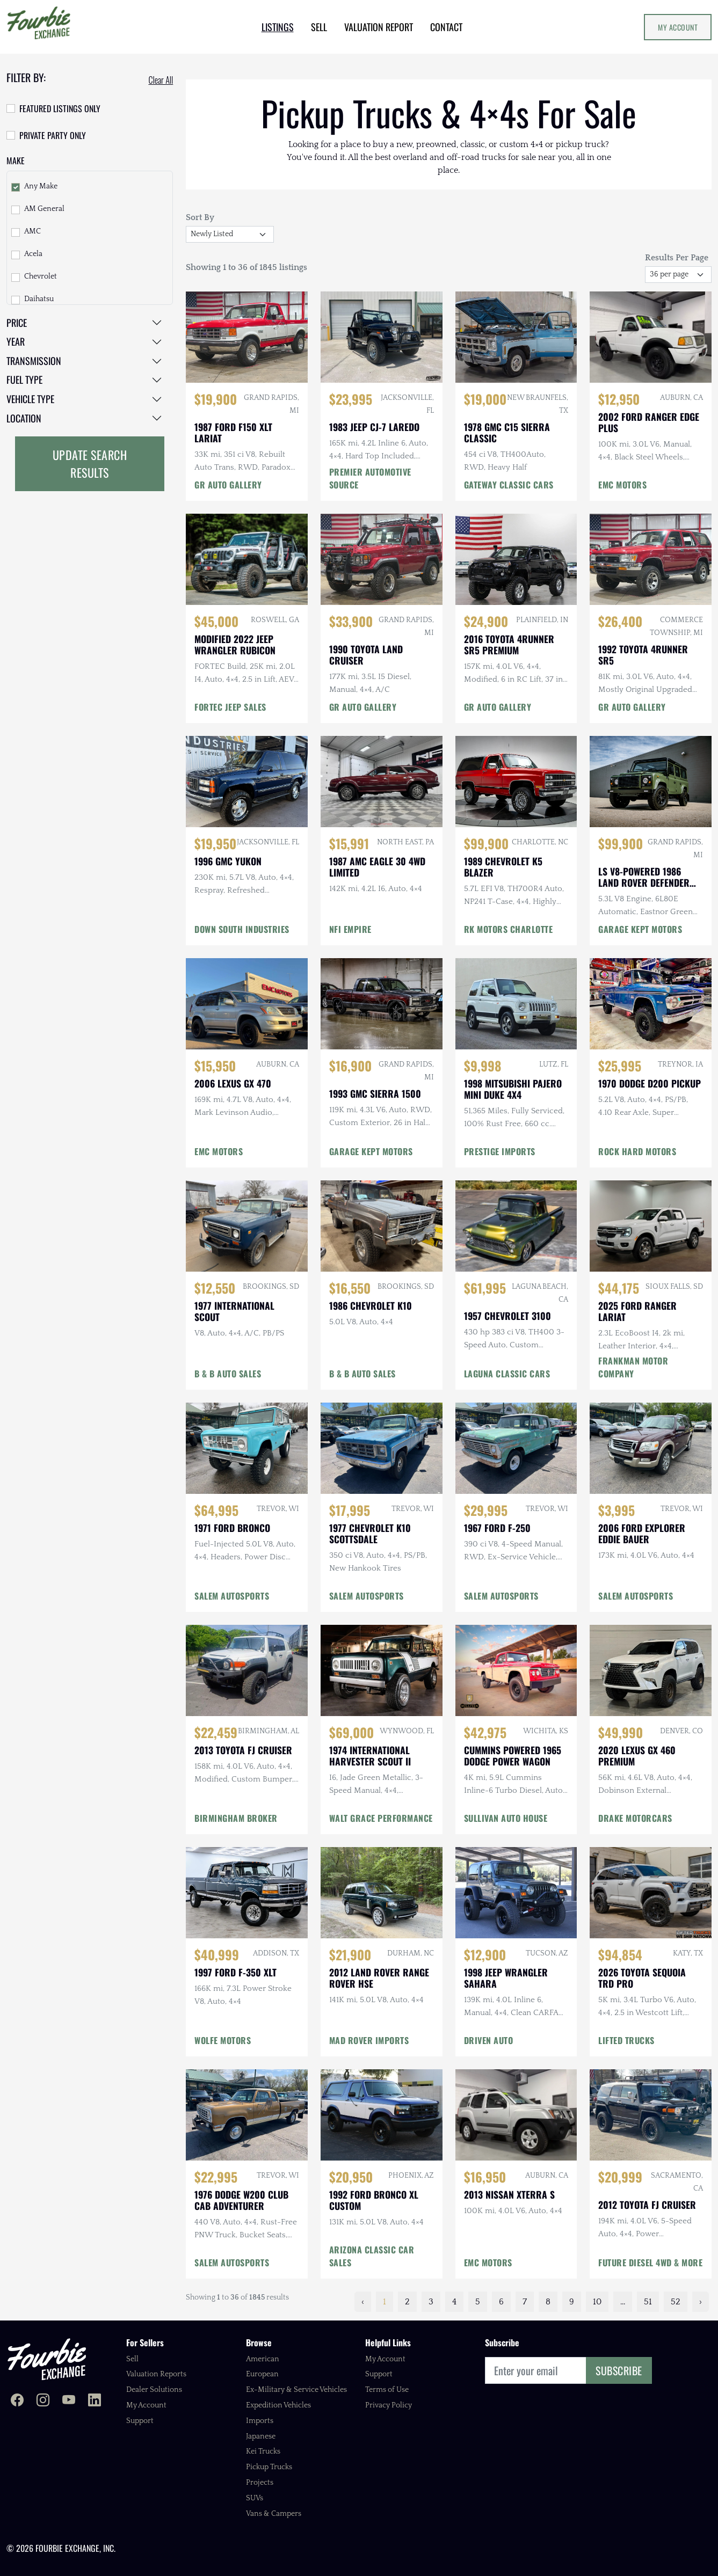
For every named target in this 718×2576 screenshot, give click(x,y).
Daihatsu (39, 299)
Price (16, 323)
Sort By (200, 217)
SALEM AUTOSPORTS (231, 1595)
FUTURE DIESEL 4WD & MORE (650, 2262)
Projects (259, 2482)
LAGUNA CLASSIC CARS (507, 1373)
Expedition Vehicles (278, 2405)
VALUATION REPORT (378, 27)
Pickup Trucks (269, 2467)
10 (597, 2302)
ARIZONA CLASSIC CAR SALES (372, 2256)
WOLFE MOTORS (222, 2040)
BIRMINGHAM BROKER (236, 1818)
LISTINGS (278, 27)
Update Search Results (90, 463)
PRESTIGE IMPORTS (499, 1151)
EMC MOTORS (622, 484)
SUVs (254, 2498)
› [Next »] (700, 2302)
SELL (319, 27)
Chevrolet (40, 276)
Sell (132, 2359)
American (262, 2359)
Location (23, 418)
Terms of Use (387, 2389)
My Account (678, 27)
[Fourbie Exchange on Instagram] (43, 2401)
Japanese (260, 2436)
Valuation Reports (156, 2374)
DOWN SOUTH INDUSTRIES (241, 929)
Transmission (33, 361)
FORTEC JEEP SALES (230, 706)
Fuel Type (24, 379)
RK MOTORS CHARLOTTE (508, 929)
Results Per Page (676, 257)
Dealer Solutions (154, 2389)
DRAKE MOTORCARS (635, 1818)
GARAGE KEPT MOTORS (640, 929)
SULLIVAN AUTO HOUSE (506, 1818)
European (262, 2374)
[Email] (535, 2370)
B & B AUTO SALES (227, 1373)
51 (648, 2302)
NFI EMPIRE (350, 929)
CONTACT (446, 27)
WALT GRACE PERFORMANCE (381, 1818)
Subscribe (619, 2370)
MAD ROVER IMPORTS (369, 2040)
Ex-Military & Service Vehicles (296, 2389)
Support (140, 2421)
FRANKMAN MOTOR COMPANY (633, 1367)
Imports (259, 2421)
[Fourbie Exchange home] (46, 2359)
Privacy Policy (388, 2405)
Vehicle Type (30, 399)
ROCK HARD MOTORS (637, 1151)
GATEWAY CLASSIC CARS (509, 484)
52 (675, 2302)
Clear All (160, 80)
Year (15, 341)
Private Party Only (52, 135)
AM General (44, 209)
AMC (32, 231)
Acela (33, 254)
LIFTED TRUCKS (626, 2040)
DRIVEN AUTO (488, 2040)
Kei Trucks (263, 2451)
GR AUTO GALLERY (228, 484)
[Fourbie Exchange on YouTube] (68, 2401)
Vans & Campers (273, 2513)
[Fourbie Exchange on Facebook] (17, 2401)
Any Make (40, 186)
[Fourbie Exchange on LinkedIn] (94, 2401)
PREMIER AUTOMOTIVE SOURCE (370, 478)
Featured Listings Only (59, 108)
